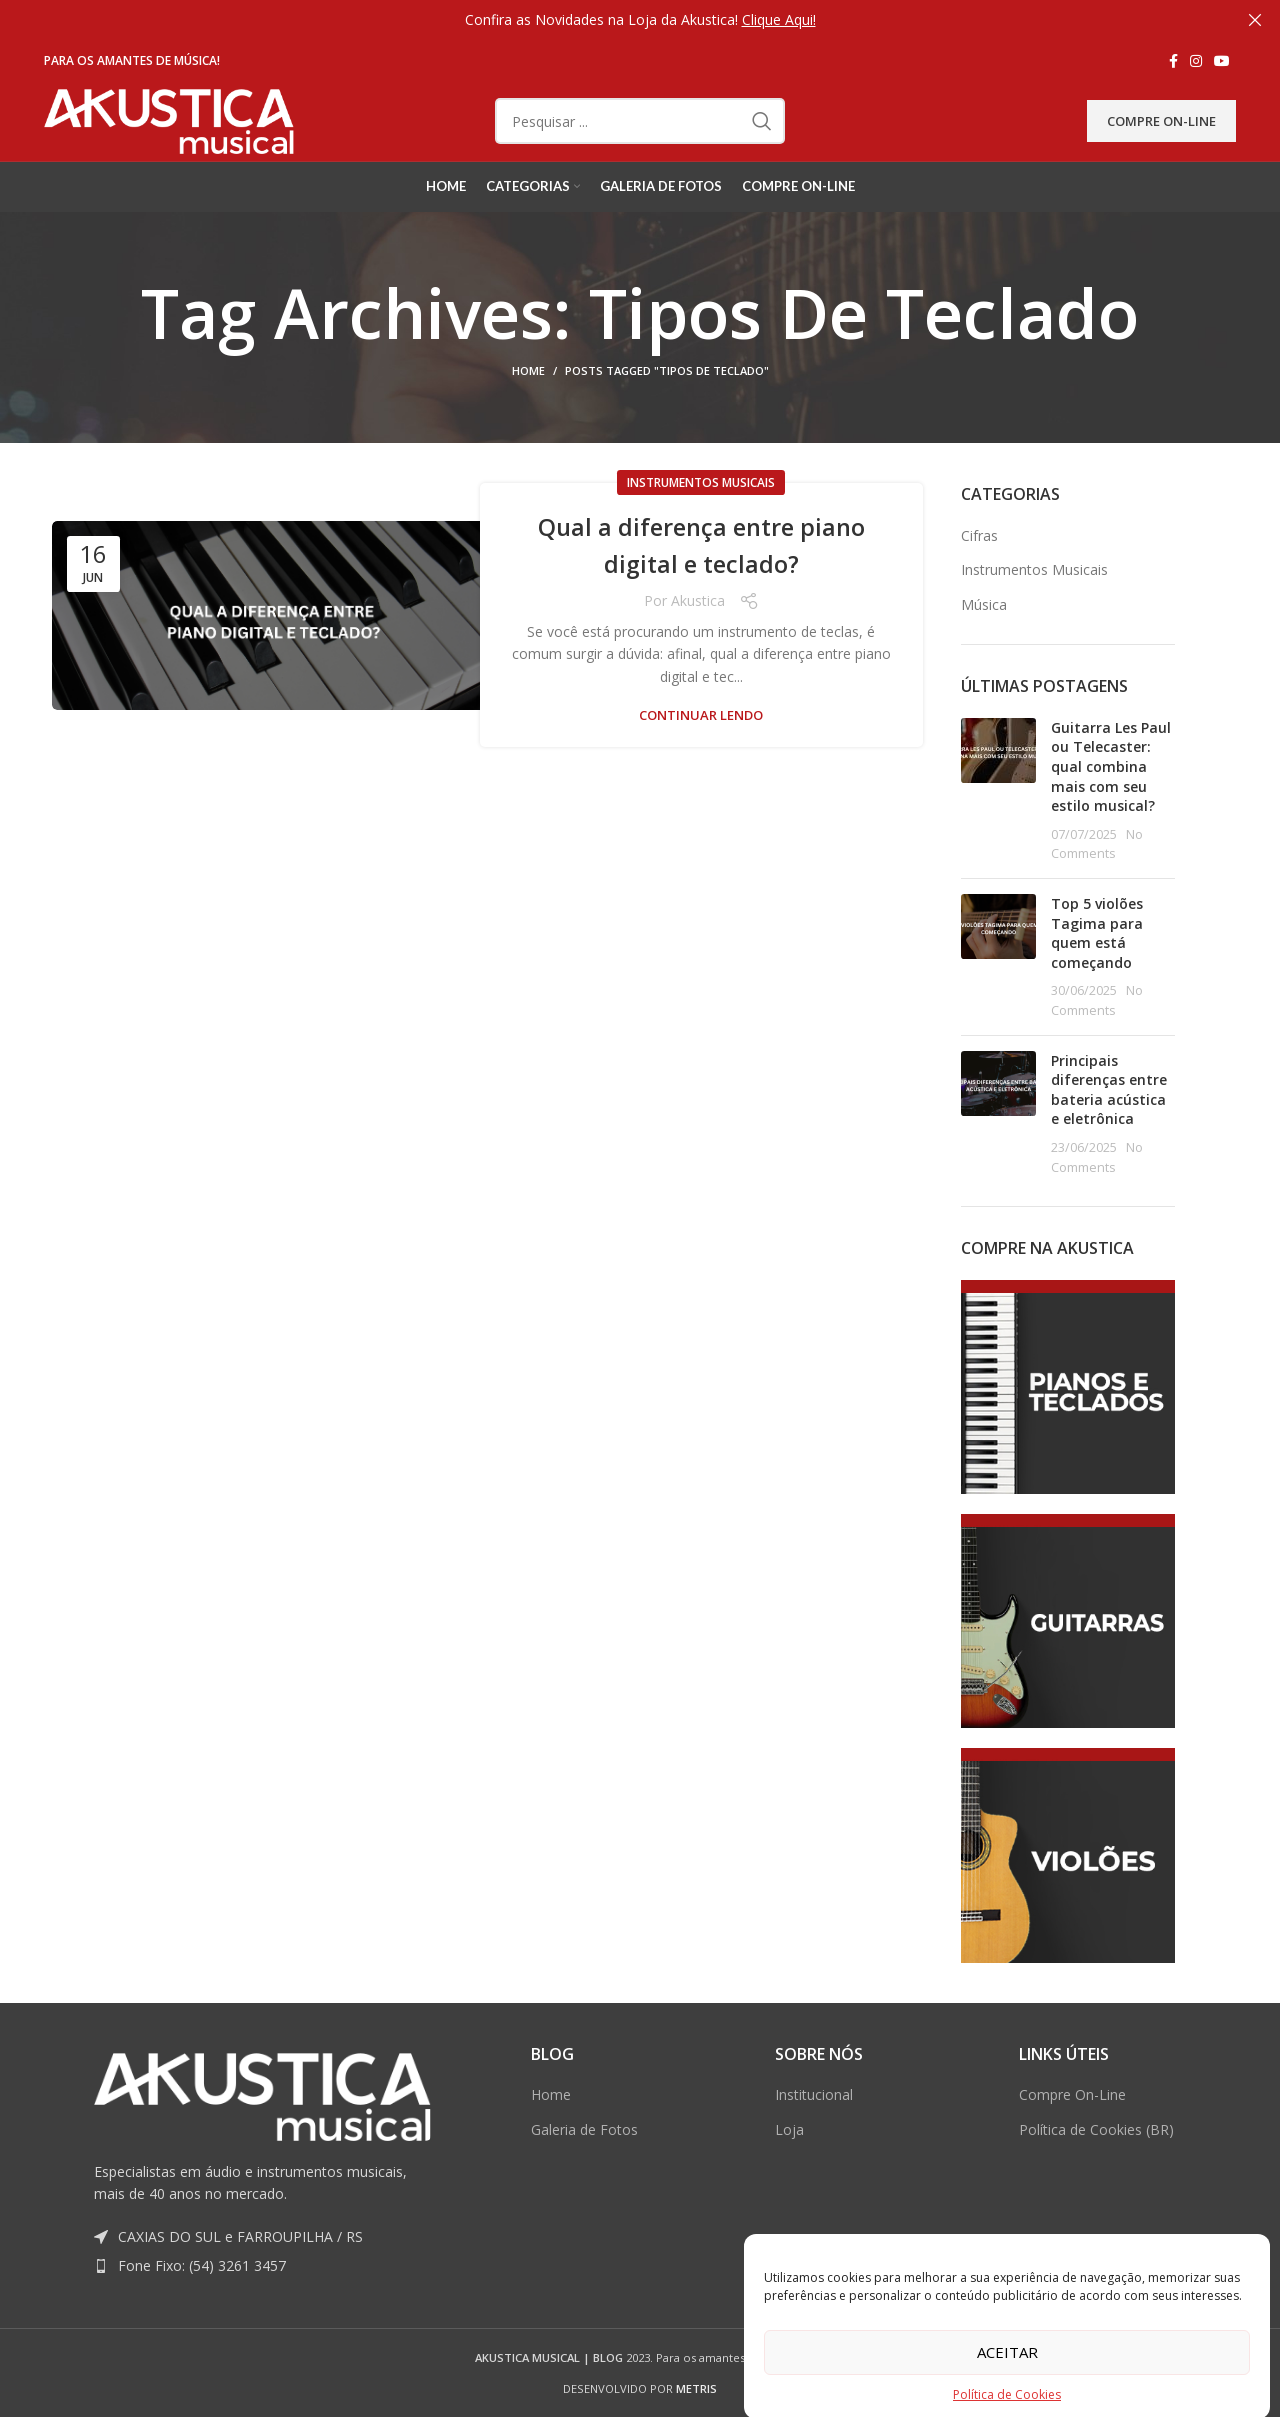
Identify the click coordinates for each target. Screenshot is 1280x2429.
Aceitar (1007, 2352)
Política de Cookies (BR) (1096, 2154)
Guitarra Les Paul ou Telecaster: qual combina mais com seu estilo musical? (1111, 791)
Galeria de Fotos (584, 2154)
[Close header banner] (1255, 20)
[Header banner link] (610, 20)
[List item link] (262, 2292)
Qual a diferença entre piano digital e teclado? (701, 570)
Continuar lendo (701, 741)
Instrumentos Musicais (701, 508)
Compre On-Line (1161, 133)
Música (984, 629)
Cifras (979, 560)
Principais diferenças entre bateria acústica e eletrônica (1109, 1115)
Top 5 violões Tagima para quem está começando (1097, 958)
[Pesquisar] (640, 134)
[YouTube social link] (1222, 61)
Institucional (814, 2120)
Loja (789, 2154)
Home (528, 396)
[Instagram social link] (1196, 61)
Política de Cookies (1007, 2394)
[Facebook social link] (1173, 61)
